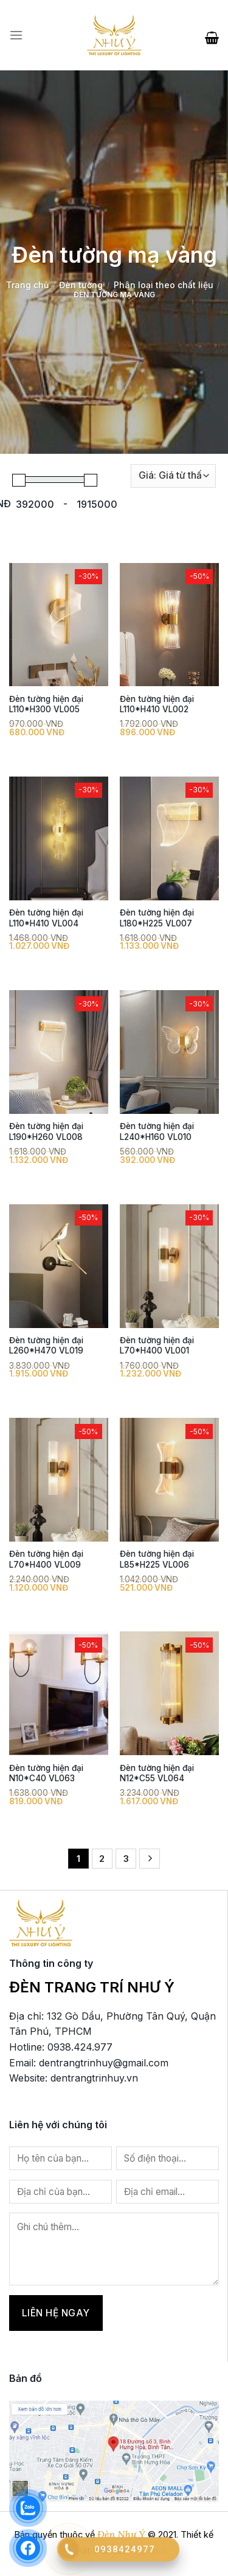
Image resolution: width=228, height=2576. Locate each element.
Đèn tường (81, 285)
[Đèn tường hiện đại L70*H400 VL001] (169, 1266)
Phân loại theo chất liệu (163, 285)
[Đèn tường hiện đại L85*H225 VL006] (169, 1480)
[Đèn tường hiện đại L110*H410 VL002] (169, 625)
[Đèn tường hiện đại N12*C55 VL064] (169, 1693)
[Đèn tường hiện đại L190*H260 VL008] (58, 1052)
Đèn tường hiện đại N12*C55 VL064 (157, 1773)
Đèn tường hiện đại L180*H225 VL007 (157, 918)
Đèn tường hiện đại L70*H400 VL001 (157, 1345)
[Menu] (16, 35)
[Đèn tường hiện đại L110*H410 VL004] (58, 838)
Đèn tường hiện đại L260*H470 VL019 (46, 1345)
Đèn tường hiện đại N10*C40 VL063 (46, 1773)
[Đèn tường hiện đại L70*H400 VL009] (58, 1480)
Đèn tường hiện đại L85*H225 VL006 (157, 1559)
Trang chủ (27, 285)
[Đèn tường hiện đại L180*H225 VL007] (169, 838)
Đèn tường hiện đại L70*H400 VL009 (46, 1559)
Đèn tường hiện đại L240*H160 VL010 (157, 1131)
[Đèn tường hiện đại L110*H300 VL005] (58, 625)
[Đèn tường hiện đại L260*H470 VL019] (58, 1266)
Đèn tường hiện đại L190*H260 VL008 (46, 1131)
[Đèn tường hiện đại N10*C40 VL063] (58, 1693)
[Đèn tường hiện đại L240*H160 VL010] (169, 1052)
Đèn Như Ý (121, 2534)
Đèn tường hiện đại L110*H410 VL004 (46, 918)
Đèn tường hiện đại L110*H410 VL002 (157, 704)
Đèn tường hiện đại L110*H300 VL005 (46, 704)
